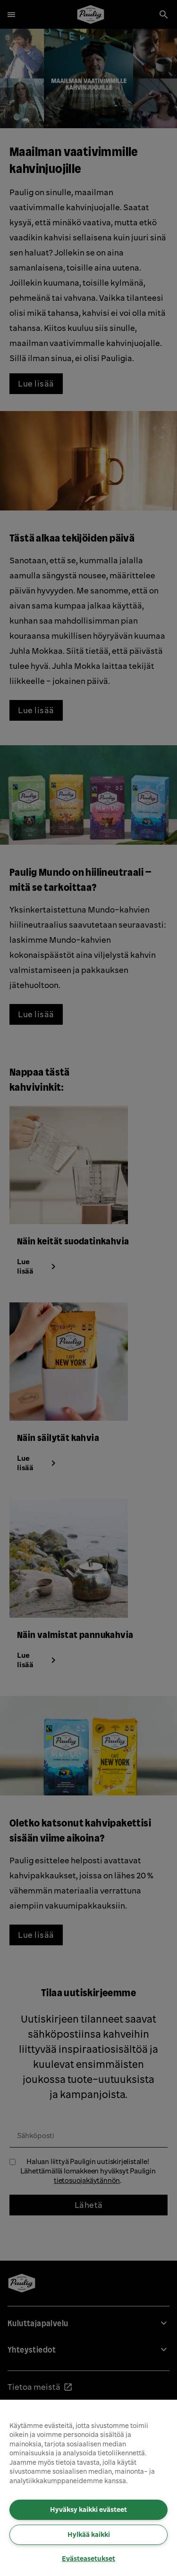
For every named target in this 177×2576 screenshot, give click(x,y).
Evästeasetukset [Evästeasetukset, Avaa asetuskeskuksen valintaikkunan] (88, 2558)
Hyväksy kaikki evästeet (88, 2509)
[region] (88, 2488)
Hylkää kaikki (88, 2534)
